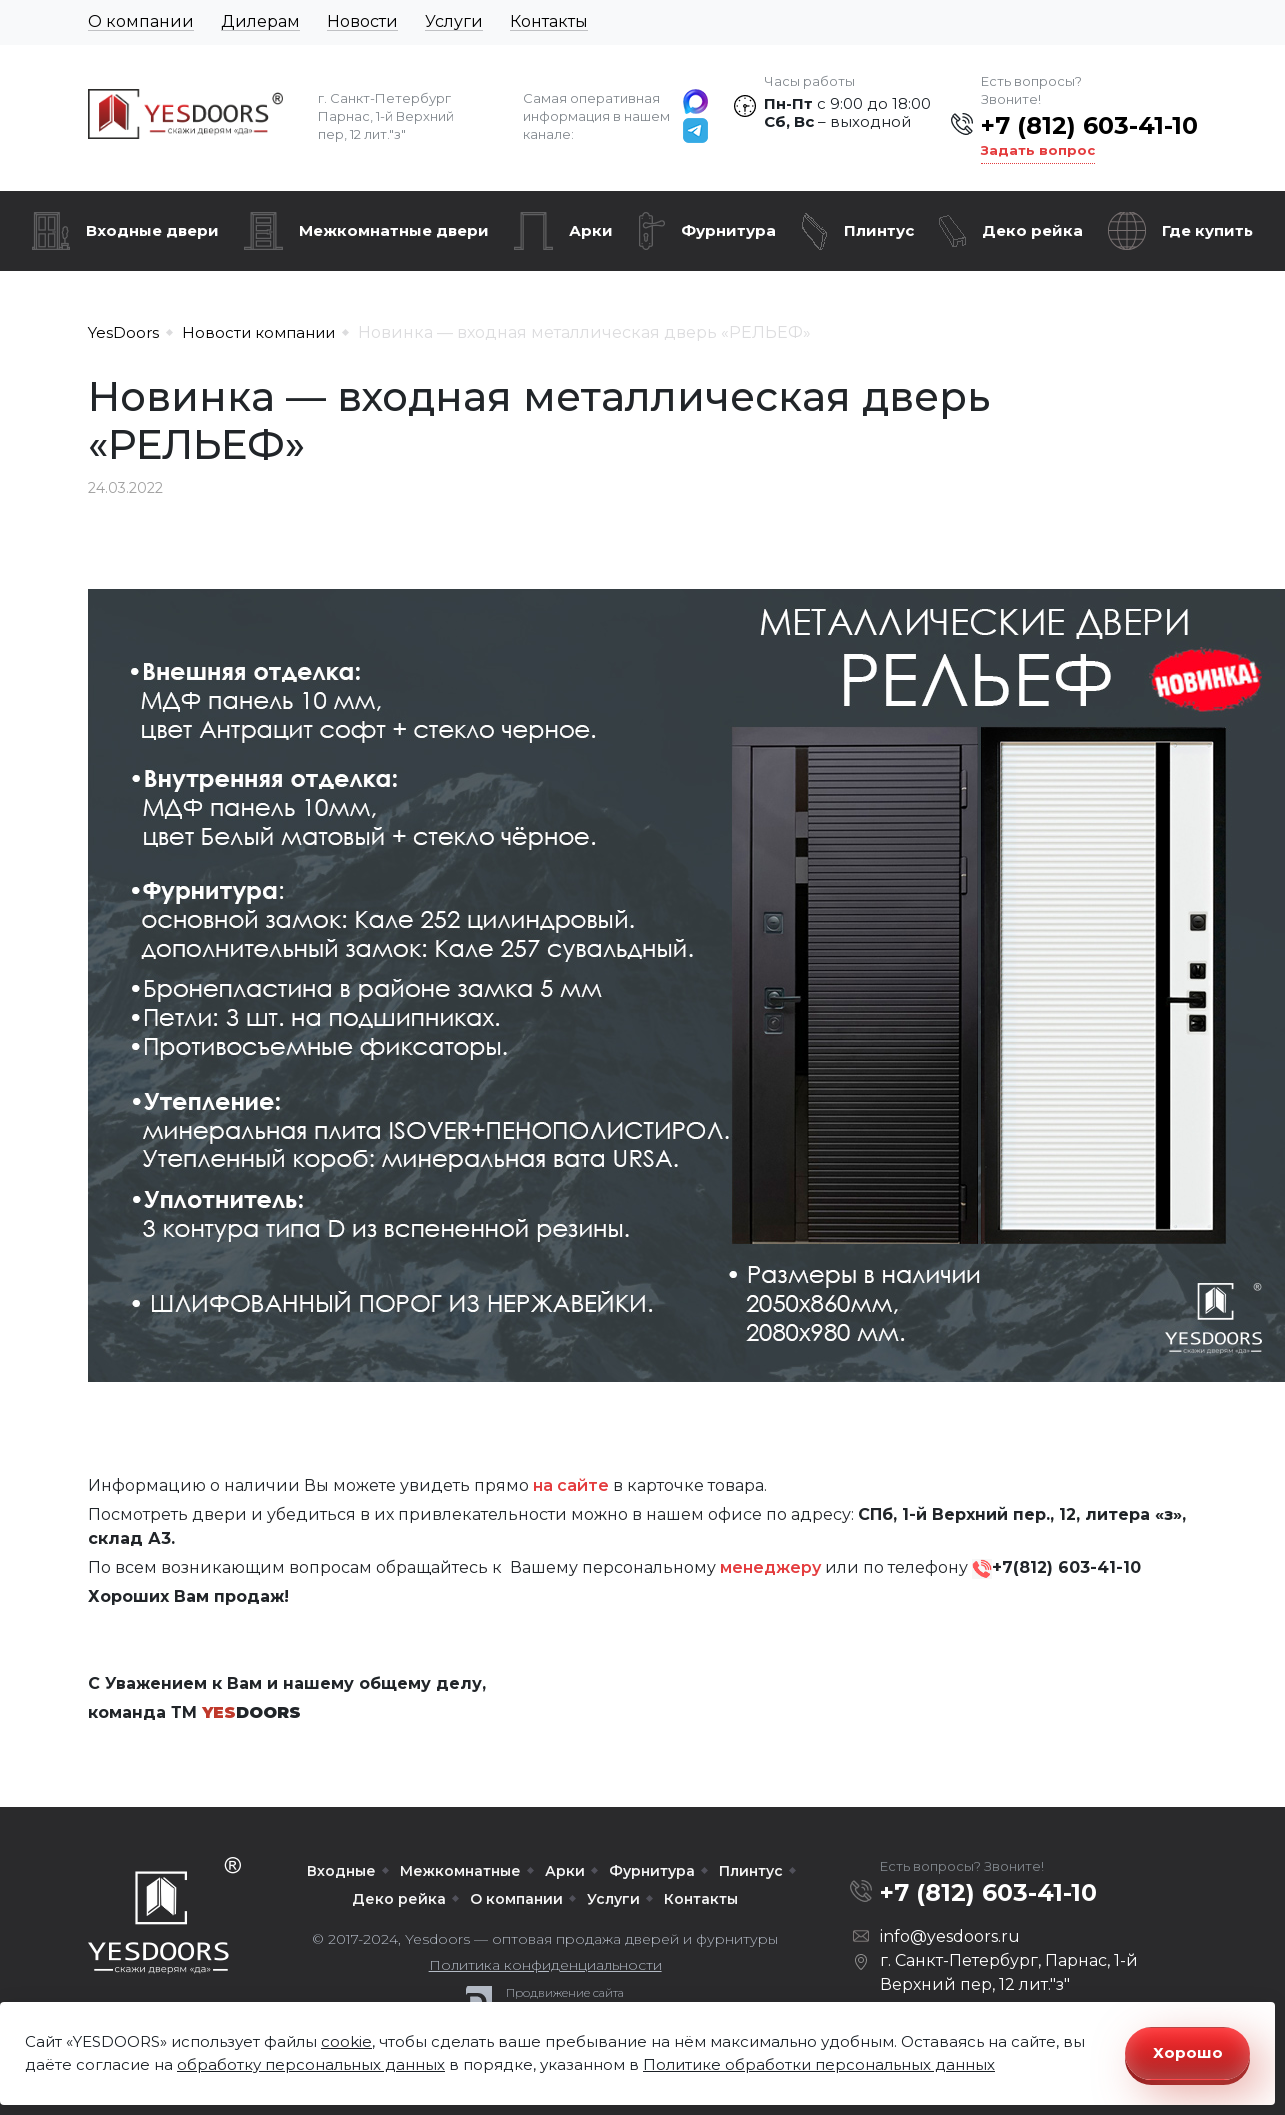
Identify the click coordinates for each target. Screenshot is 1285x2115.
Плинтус (879, 230)
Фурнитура (728, 230)
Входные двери (152, 230)
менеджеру (770, 1567)
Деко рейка (1032, 230)
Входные (341, 1871)
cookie (346, 2041)
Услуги (454, 21)
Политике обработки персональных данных (819, 2064)
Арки (591, 230)
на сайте (571, 1485)
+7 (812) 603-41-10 (1089, 125)
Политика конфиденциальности (545, 1965)
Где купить (1207, 230)
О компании (141, 21)
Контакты (549, 21)
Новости (362, 21)
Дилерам (260, 21)
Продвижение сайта (565, 1993)
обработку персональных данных (311, 2064)
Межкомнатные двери (394, 230)
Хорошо (1188, 2052)
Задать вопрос (1038, 150)
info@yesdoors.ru (950, 1936)
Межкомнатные (460, 1871)
